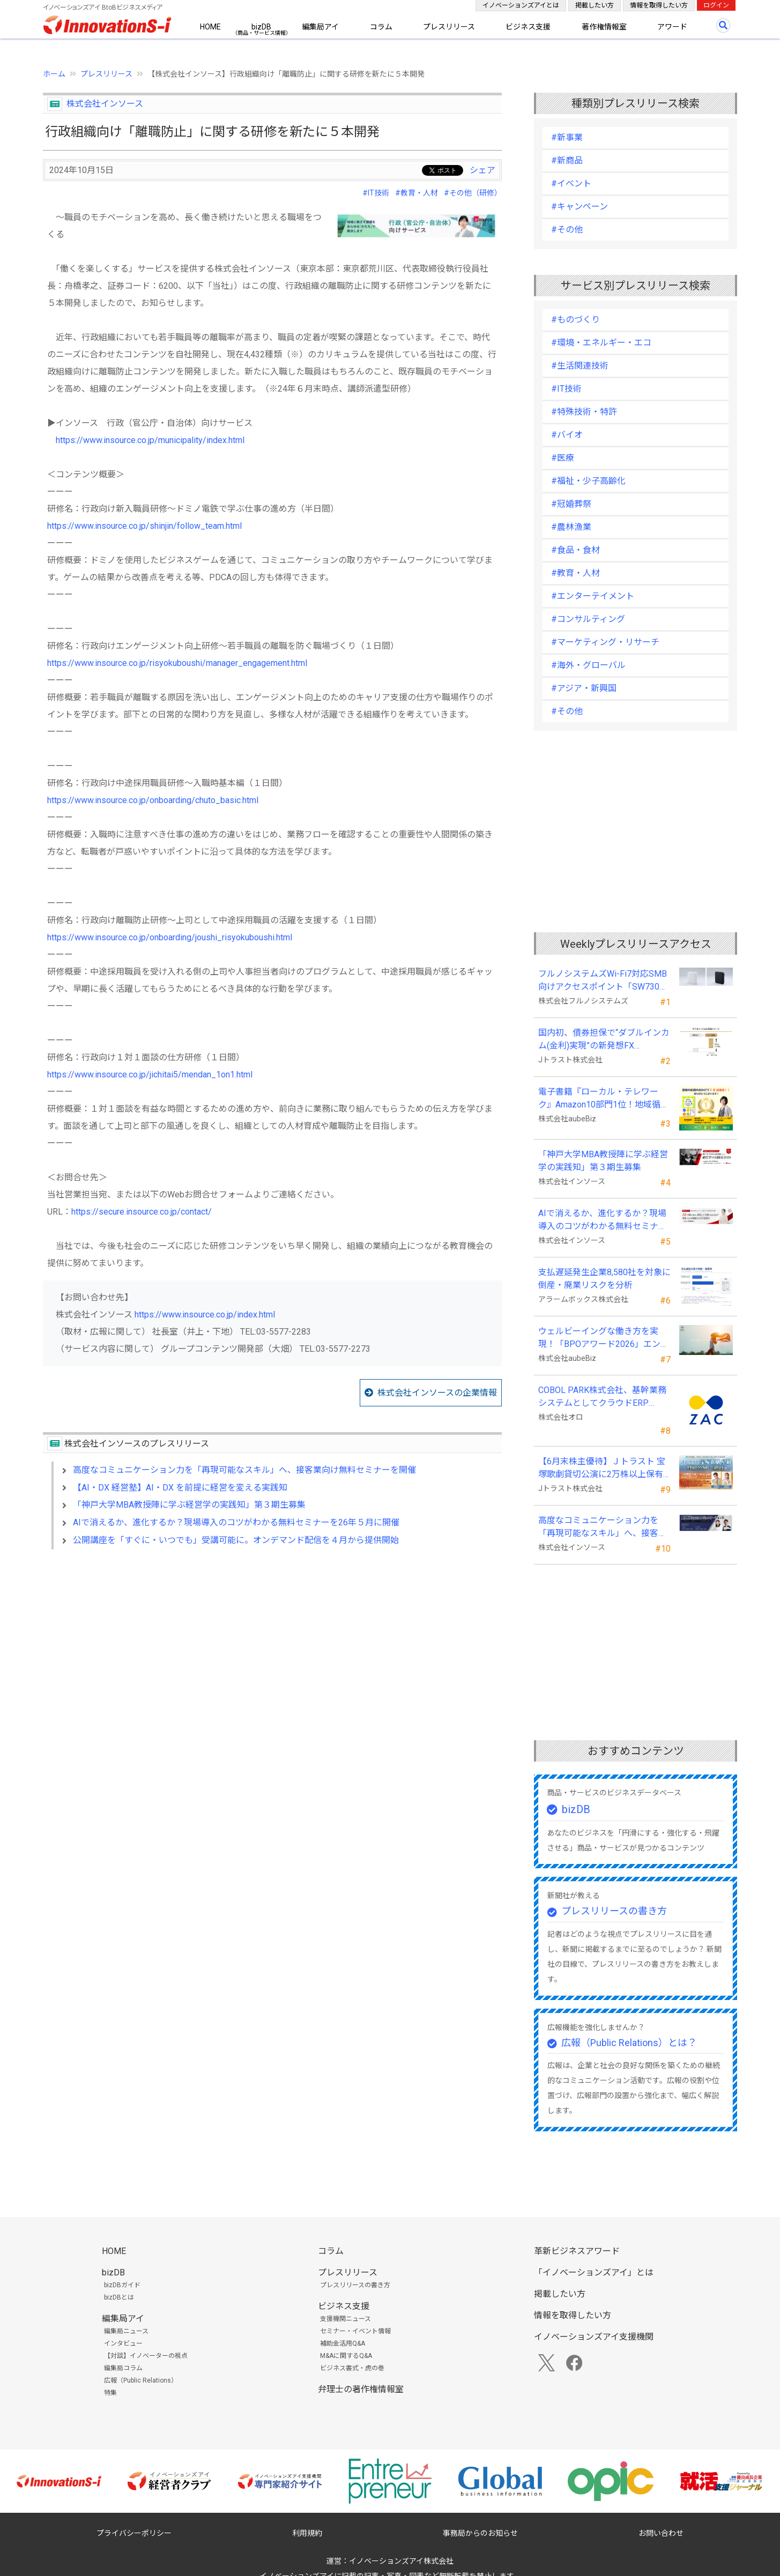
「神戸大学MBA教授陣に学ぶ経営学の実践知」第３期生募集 (189, 1505)
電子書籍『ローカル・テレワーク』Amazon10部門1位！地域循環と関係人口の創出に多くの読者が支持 (603, 1099)
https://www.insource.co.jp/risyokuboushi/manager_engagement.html (177, 663)
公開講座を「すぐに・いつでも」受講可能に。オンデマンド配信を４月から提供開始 (236, 1540)
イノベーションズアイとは (520, 5)
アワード (672, 27)
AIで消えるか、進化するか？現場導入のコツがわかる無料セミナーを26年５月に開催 (236, 1522)
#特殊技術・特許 (584, 412)
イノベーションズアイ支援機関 (593, 2337)
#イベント (571, 183)
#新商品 (567, 160)
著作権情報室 (604, 27)
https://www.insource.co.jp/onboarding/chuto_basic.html (152, 800)
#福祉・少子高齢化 (588, 481)
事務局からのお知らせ (480, 2533)
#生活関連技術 (579, 366)
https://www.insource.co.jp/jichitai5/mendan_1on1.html (149, 1074)
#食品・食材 (575, 550)
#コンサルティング (588, 619)
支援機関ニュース (345, 2319)
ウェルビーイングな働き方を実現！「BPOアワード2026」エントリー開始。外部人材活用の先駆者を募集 (603, 1338)
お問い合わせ (661, 2533)
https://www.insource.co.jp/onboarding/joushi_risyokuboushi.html (169, 937)
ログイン (716, 5)
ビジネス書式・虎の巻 (352, 2368)
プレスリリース (449, 27)
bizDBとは (119, 2297)
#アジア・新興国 (583, 688)
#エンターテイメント (592, 596)
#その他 (567, 229)
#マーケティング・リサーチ (605, 642)
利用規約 (307, 2533)
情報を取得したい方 (659, 5)
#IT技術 (375, 193)
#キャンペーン (579, 206)
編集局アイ (320, 27)
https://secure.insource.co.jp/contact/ (141, 1212)
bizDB (261, 27)
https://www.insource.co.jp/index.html (205, 1314)
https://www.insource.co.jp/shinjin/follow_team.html (144, 526)
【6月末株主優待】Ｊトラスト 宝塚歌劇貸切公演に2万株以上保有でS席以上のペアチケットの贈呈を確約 (601, 1468)
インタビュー (123, 2343)
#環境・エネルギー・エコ (601, 343)
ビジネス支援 (528, 27)
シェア (482, 170)
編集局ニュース (126, 2331)
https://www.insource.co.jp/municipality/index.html (150, 440)
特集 (110, 2393)
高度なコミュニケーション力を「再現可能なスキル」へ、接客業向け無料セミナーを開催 (244, 1470)
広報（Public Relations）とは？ (629, 2042)
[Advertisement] (272, 1650)
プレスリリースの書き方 (614, 1910)
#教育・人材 (416, 193)
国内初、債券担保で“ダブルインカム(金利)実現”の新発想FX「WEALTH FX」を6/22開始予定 (604, 1040)
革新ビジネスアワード (577, 2251)
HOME (210, 27)
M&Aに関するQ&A (346, 2356)
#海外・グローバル (588, 665)
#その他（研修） (473, 193)
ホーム (54, 74)
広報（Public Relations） (140, 2380)
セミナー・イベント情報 (355, 2331)
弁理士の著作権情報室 (361, 2389)
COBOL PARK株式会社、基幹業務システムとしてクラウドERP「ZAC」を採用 (602, 1397)
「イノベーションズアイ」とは (593, 2272)
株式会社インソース (104, 104)
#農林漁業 (571, 527)
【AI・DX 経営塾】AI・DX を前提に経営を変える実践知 (180, 1487)
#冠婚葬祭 (571, 504)
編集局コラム (123, 2368)
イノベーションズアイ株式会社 (401, 2561)
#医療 (562, 458)
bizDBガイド (122, 2285)
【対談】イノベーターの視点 (146, 2356)
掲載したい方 (594, 5)
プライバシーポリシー (134, 2533)
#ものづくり (575, 319)
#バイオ (567, 435)
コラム (381, 27)
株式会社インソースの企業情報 (437, 1393)
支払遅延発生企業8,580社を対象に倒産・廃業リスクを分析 (604, 1278)
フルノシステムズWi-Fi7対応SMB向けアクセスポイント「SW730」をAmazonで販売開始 (603, 981)
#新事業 (567, 137)
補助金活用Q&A (342, 2343)
